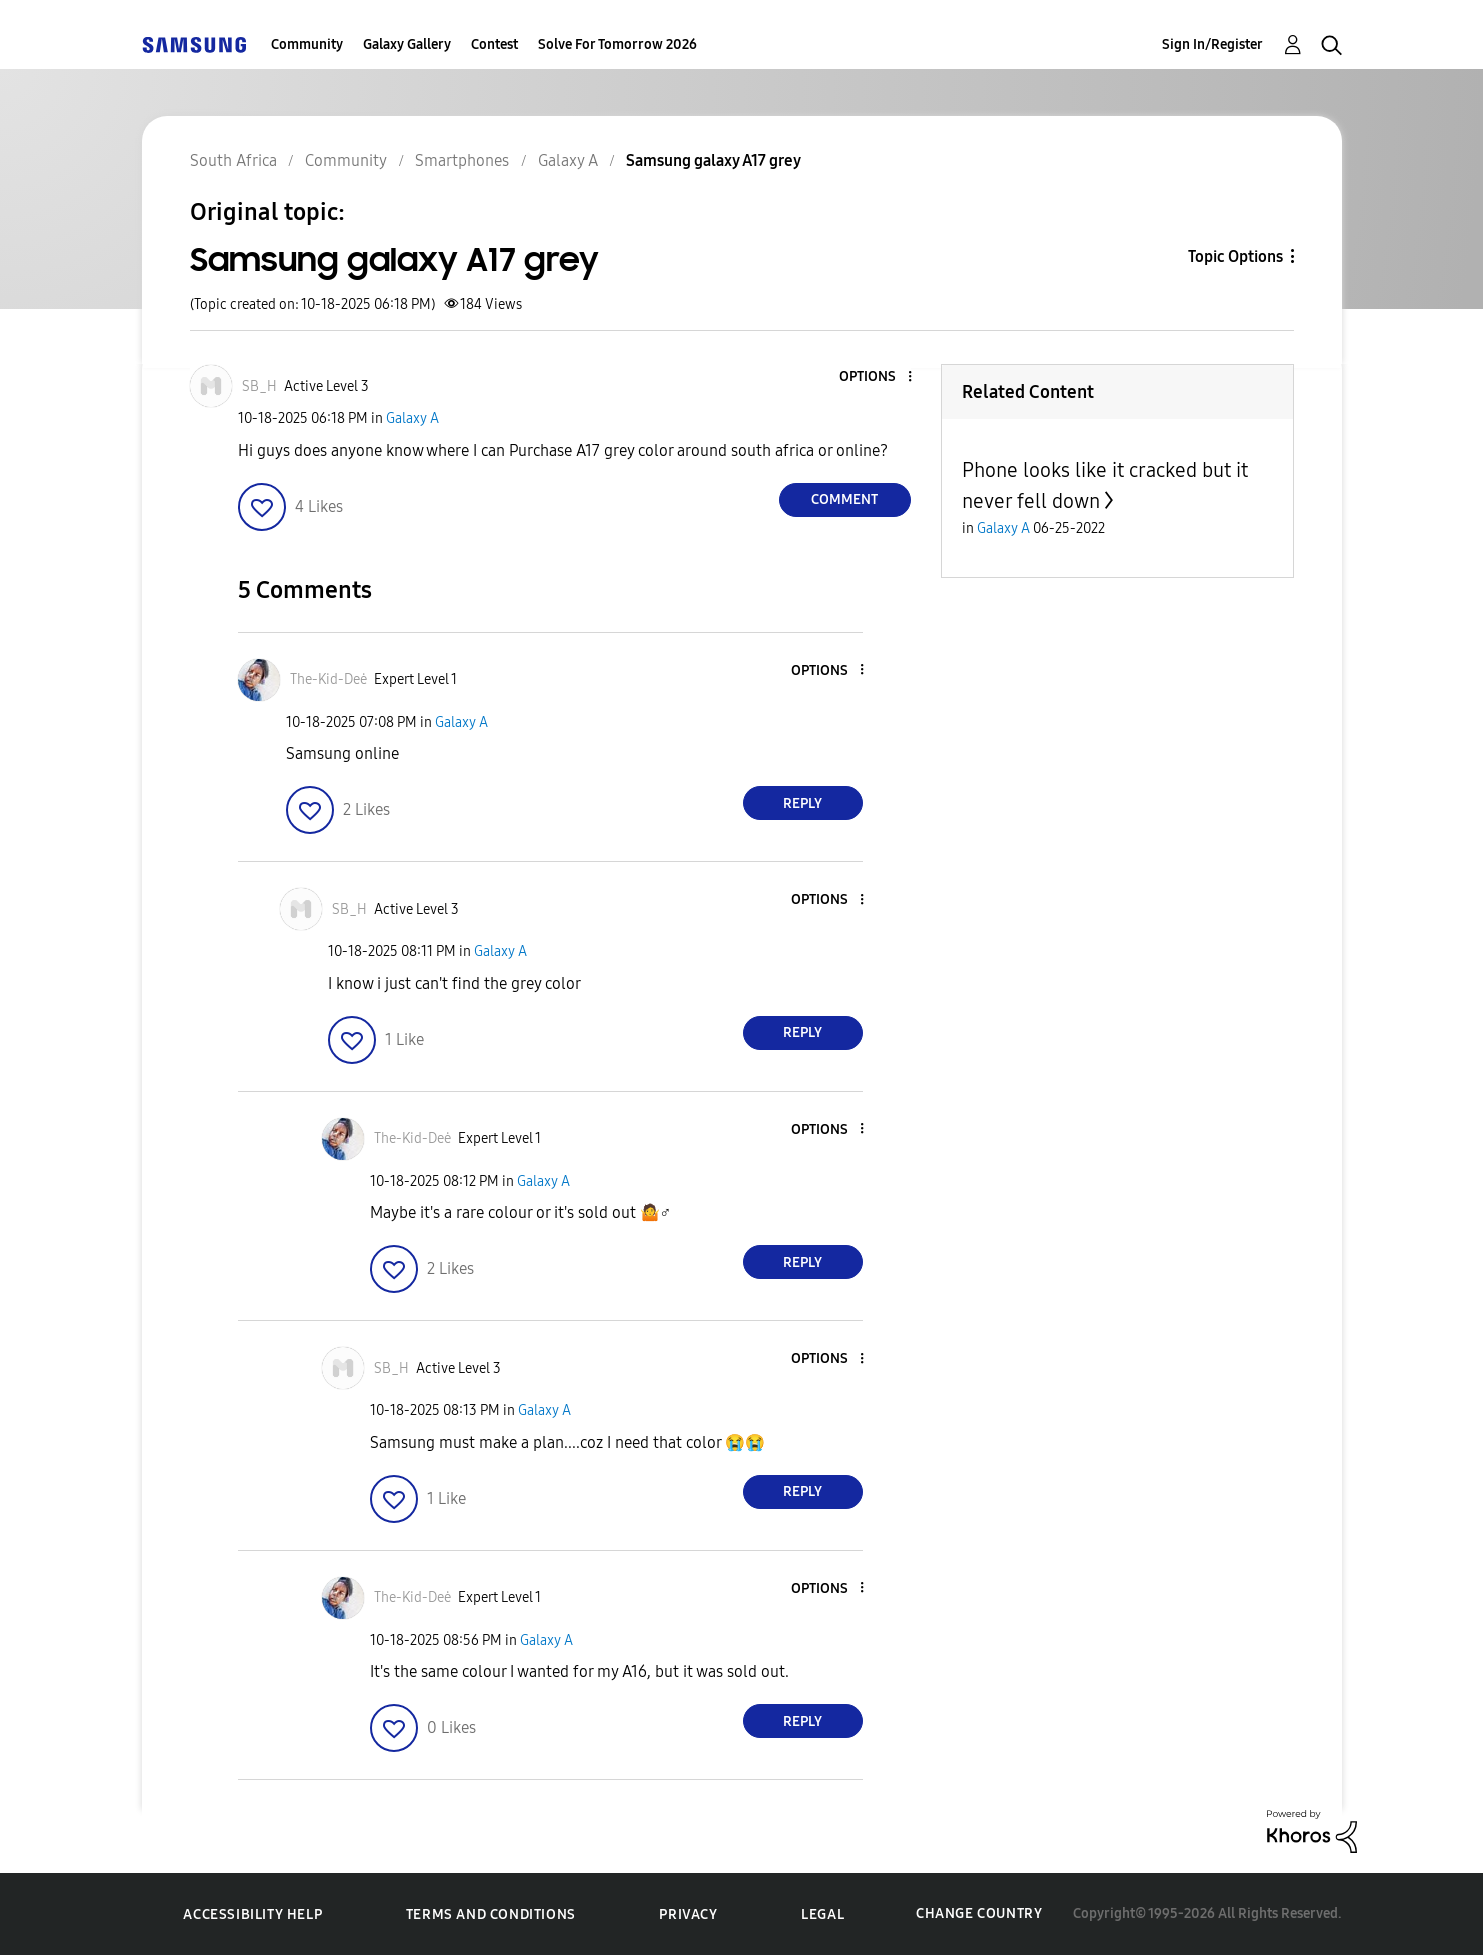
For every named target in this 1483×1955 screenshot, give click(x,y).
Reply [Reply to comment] (802, 803)
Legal (822, 1914)
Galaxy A (412, 418)
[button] (876, 377)
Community (307, 44)
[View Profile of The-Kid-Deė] (328, 679)
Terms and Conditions (491, 1914)
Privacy (688, 1914)
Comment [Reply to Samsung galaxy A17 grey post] (844, 499)
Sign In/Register (1212, 44)
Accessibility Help (252, 1914)
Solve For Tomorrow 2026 (617, 44)
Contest (494, 44)
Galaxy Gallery (407, 44)
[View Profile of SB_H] (259, 386)
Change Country (979, 1913)
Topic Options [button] (1235, 256)
